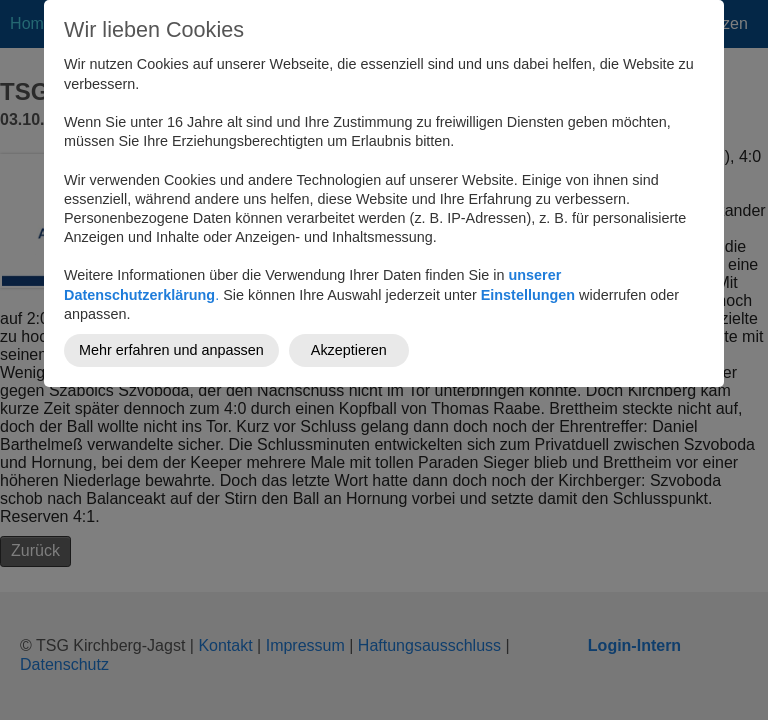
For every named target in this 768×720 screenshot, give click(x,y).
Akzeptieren (349, 350)
